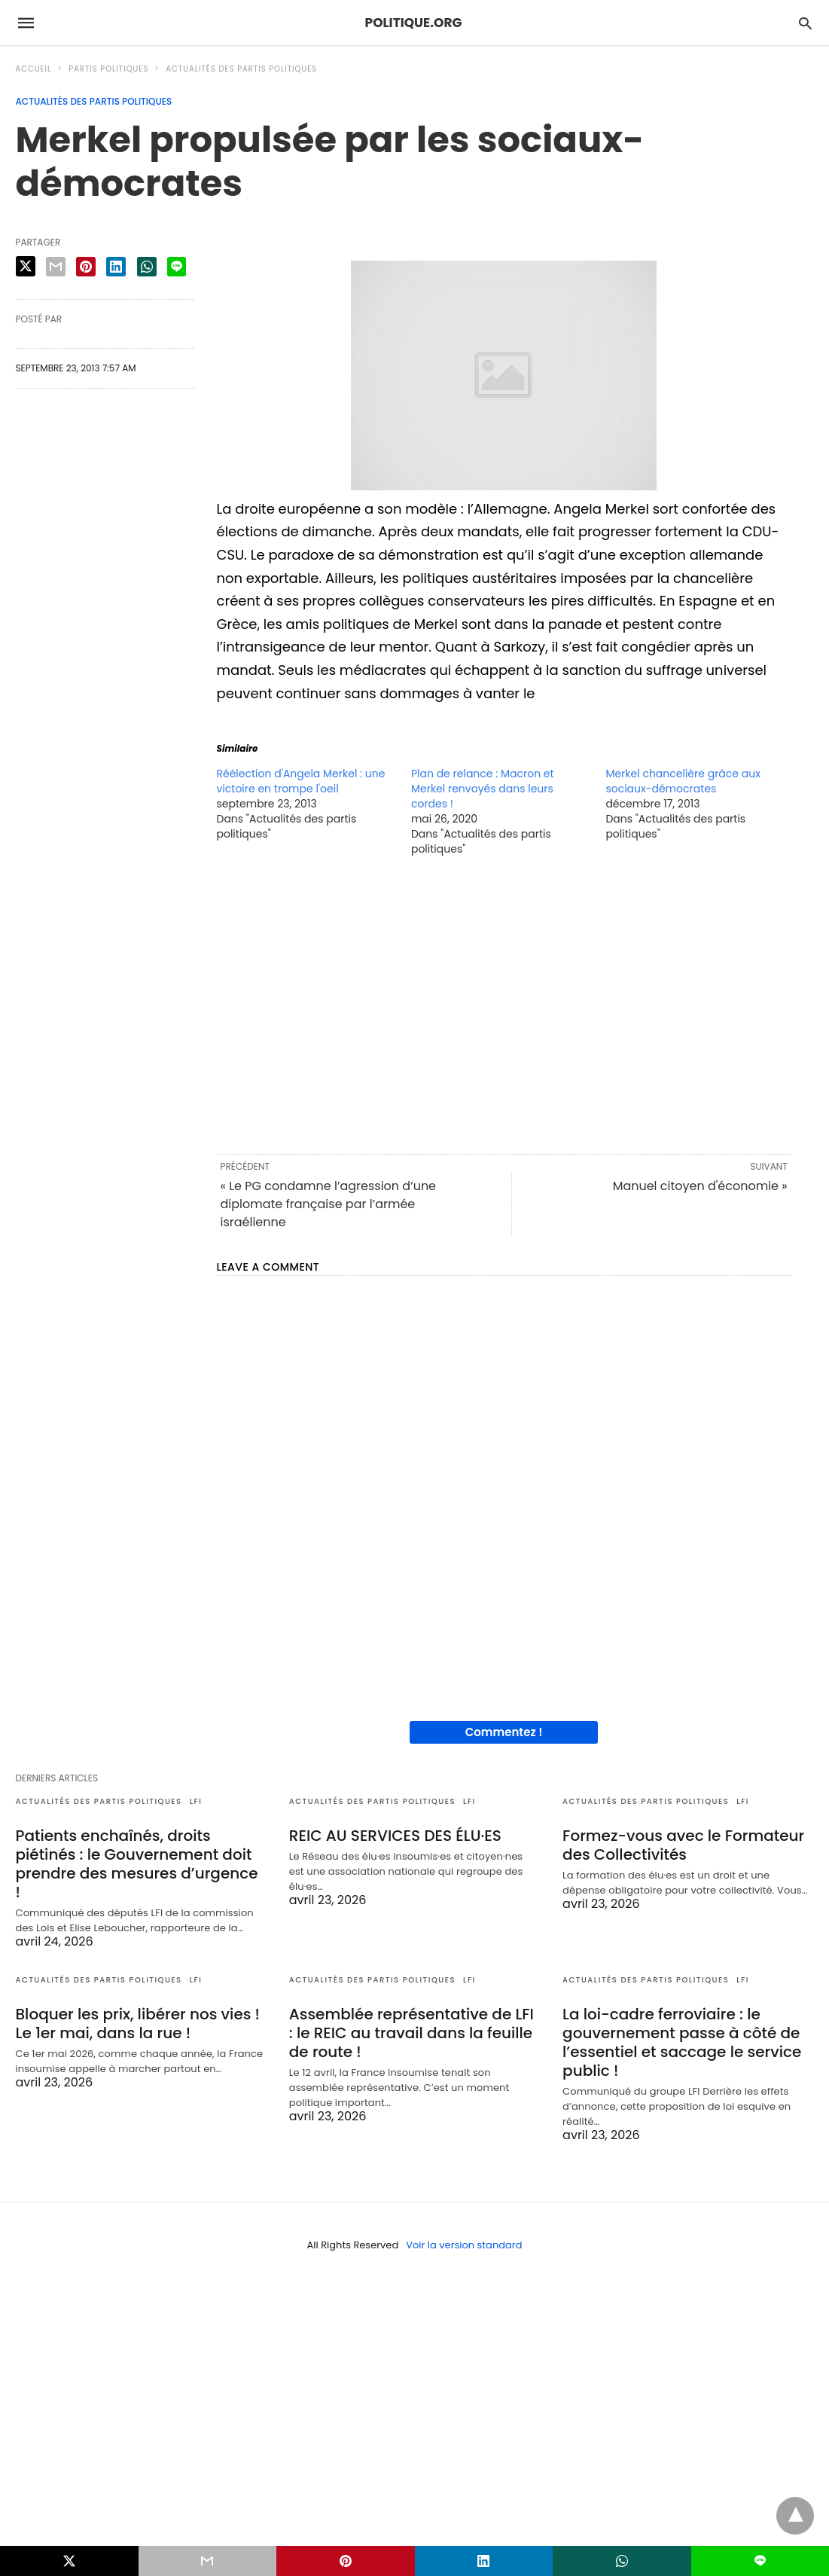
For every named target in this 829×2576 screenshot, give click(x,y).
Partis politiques (108, 69)
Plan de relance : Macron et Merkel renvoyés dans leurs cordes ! (482, 788)
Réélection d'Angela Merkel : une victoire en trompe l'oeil (301, 781)
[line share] (176, 266)
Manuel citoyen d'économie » (700, 1186)
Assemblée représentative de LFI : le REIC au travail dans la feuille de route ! (411, 2033)
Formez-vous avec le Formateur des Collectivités (683, 1845)
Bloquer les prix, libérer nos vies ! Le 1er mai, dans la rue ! (138, 2023)
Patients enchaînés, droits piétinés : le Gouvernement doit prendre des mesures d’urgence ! (137, 1864)
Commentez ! (504, 1732)
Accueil (34, 69)
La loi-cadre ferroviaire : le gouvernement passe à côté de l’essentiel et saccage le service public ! (681, 2042)
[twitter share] (25, 266)
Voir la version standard (464, 2245)
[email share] (56, 266)
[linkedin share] (116, 266)
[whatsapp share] (147, 266)
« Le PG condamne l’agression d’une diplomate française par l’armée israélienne (329, 1204)
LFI (196, 1801)
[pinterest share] (86, 266)
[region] (504, 1004)
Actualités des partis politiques (241, 69)
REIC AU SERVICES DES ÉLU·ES (395, 1835)
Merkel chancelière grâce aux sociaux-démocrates (682, 781)
